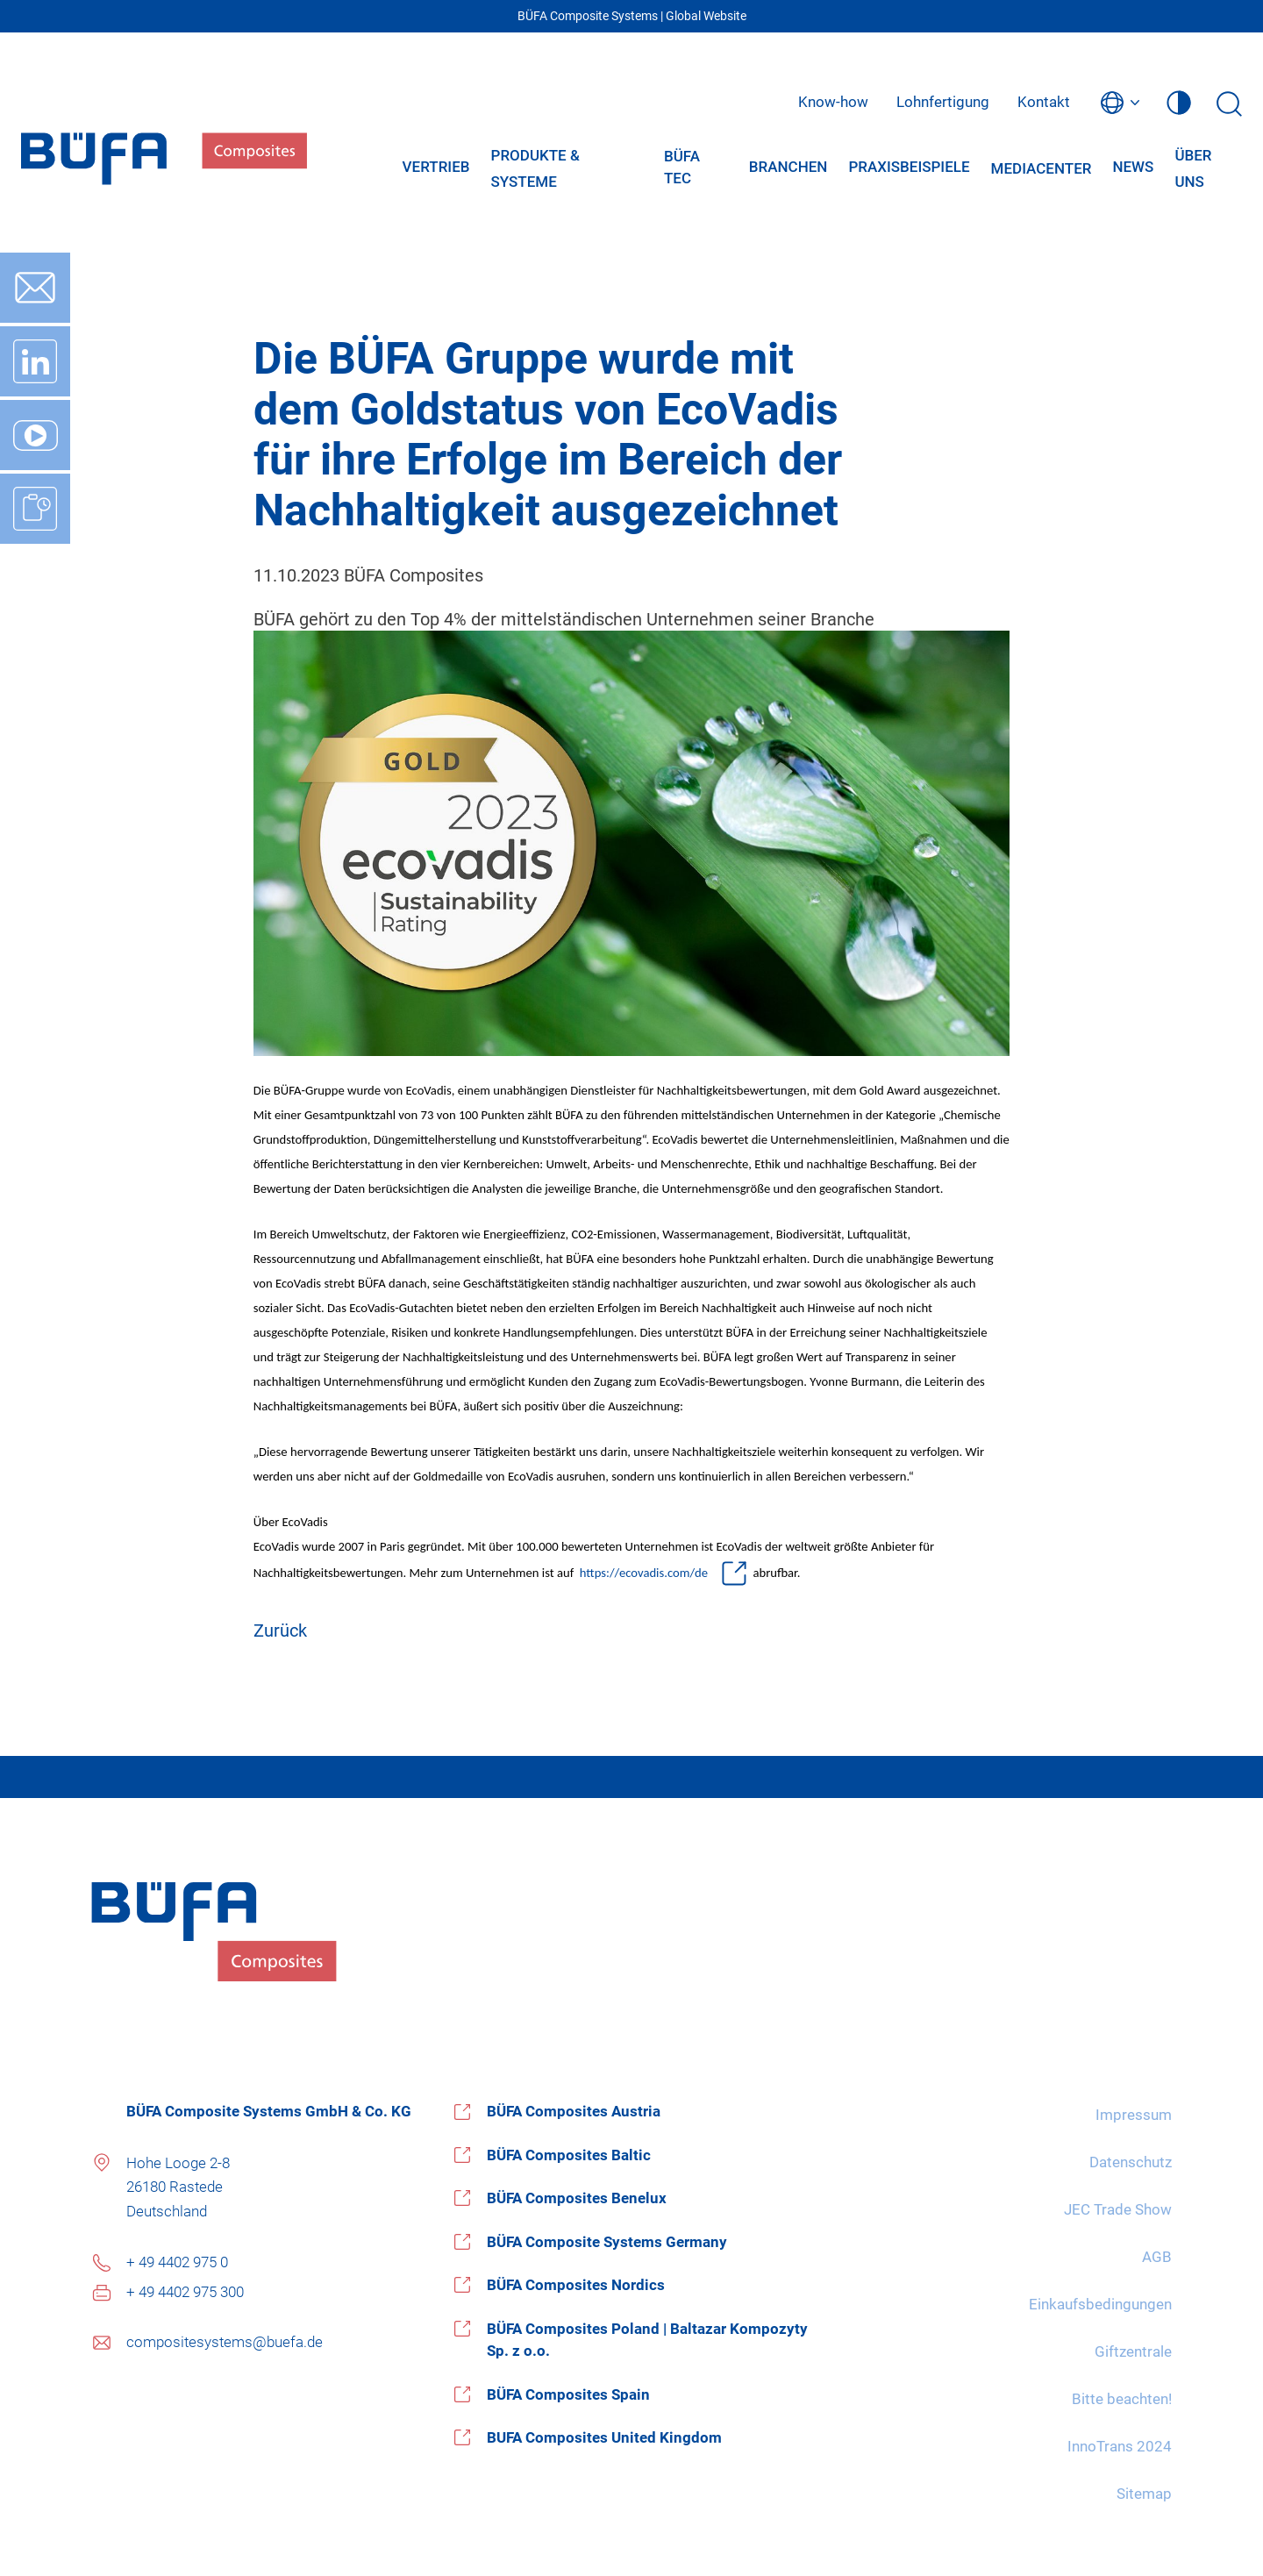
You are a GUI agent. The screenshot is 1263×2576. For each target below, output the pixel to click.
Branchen (788, 166)
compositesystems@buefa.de (224, 2342)
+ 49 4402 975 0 (177, 2262)
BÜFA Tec (682, 167)
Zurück (280, 1630)
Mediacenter (1041, 168)
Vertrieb (436, 166)
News (1132, 166)
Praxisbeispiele (908, 166)
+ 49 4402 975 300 (185, 2292)
